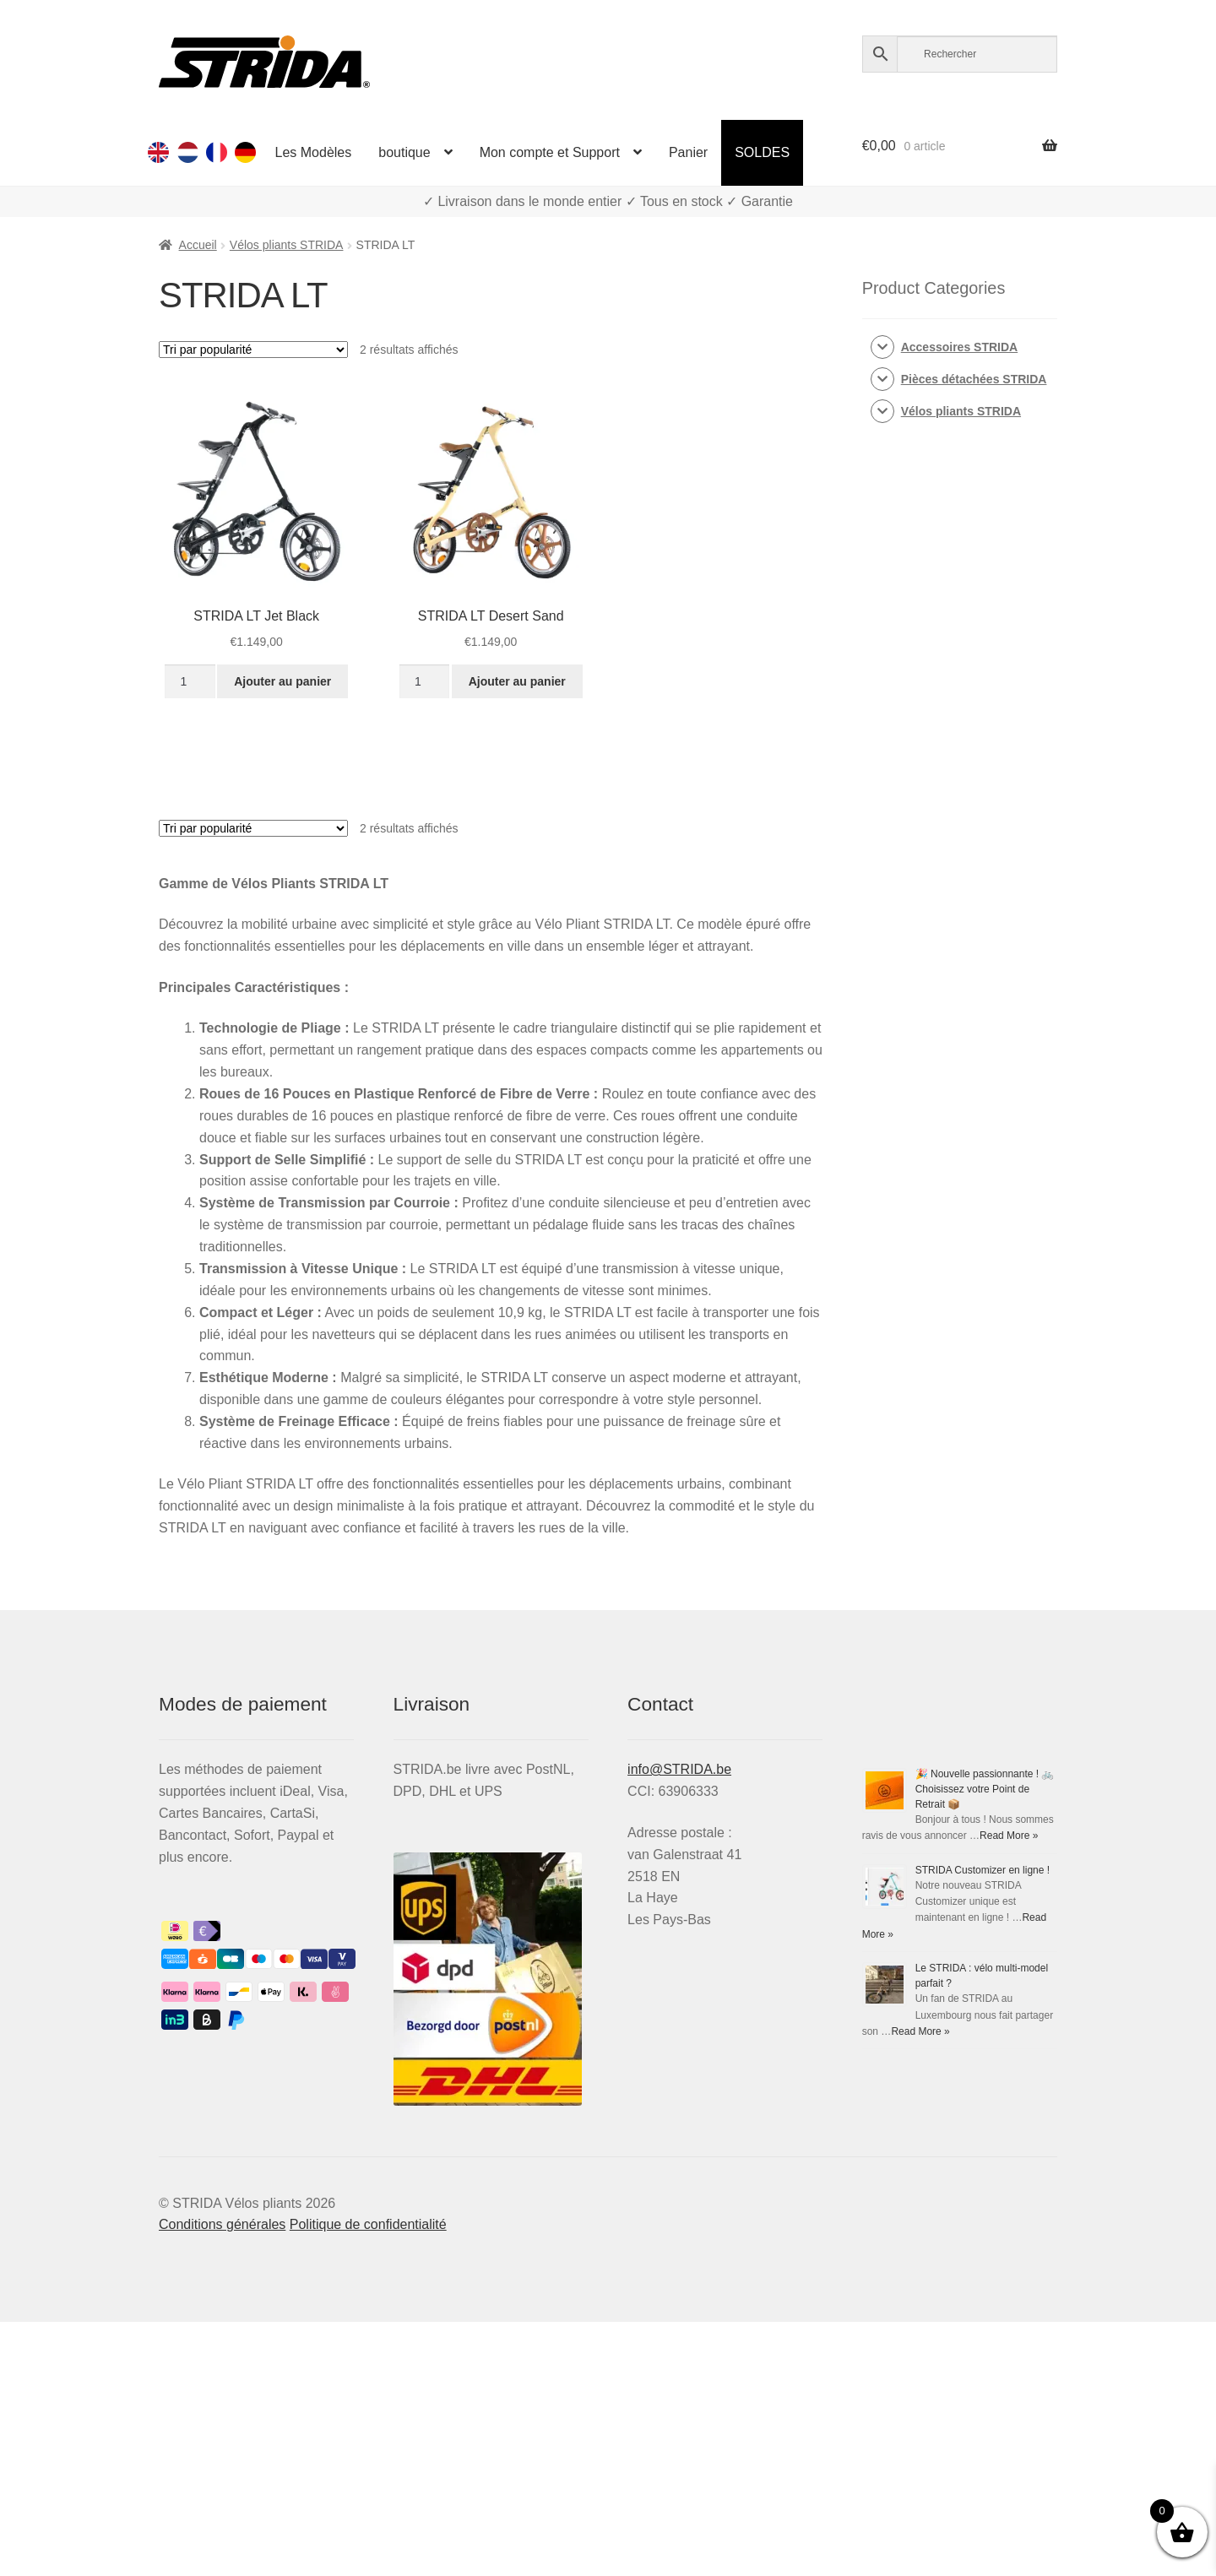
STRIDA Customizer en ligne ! (982, 1870)
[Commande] (253, 349)
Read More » (1009, 1835)
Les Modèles (313, 152)
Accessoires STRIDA (959, 347)
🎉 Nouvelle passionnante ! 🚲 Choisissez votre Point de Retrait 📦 (985, 1789)
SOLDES (762, 152)
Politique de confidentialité (368, 2224)
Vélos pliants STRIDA (287, 245)
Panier (688, 152)
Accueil (198, 245)
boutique (404, 152)
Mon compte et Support (550, 152)
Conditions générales (222, 2224)
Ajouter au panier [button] (282, 681)
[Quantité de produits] (189, 681)
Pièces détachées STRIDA (974, 379)
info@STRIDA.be (679, 1769)
